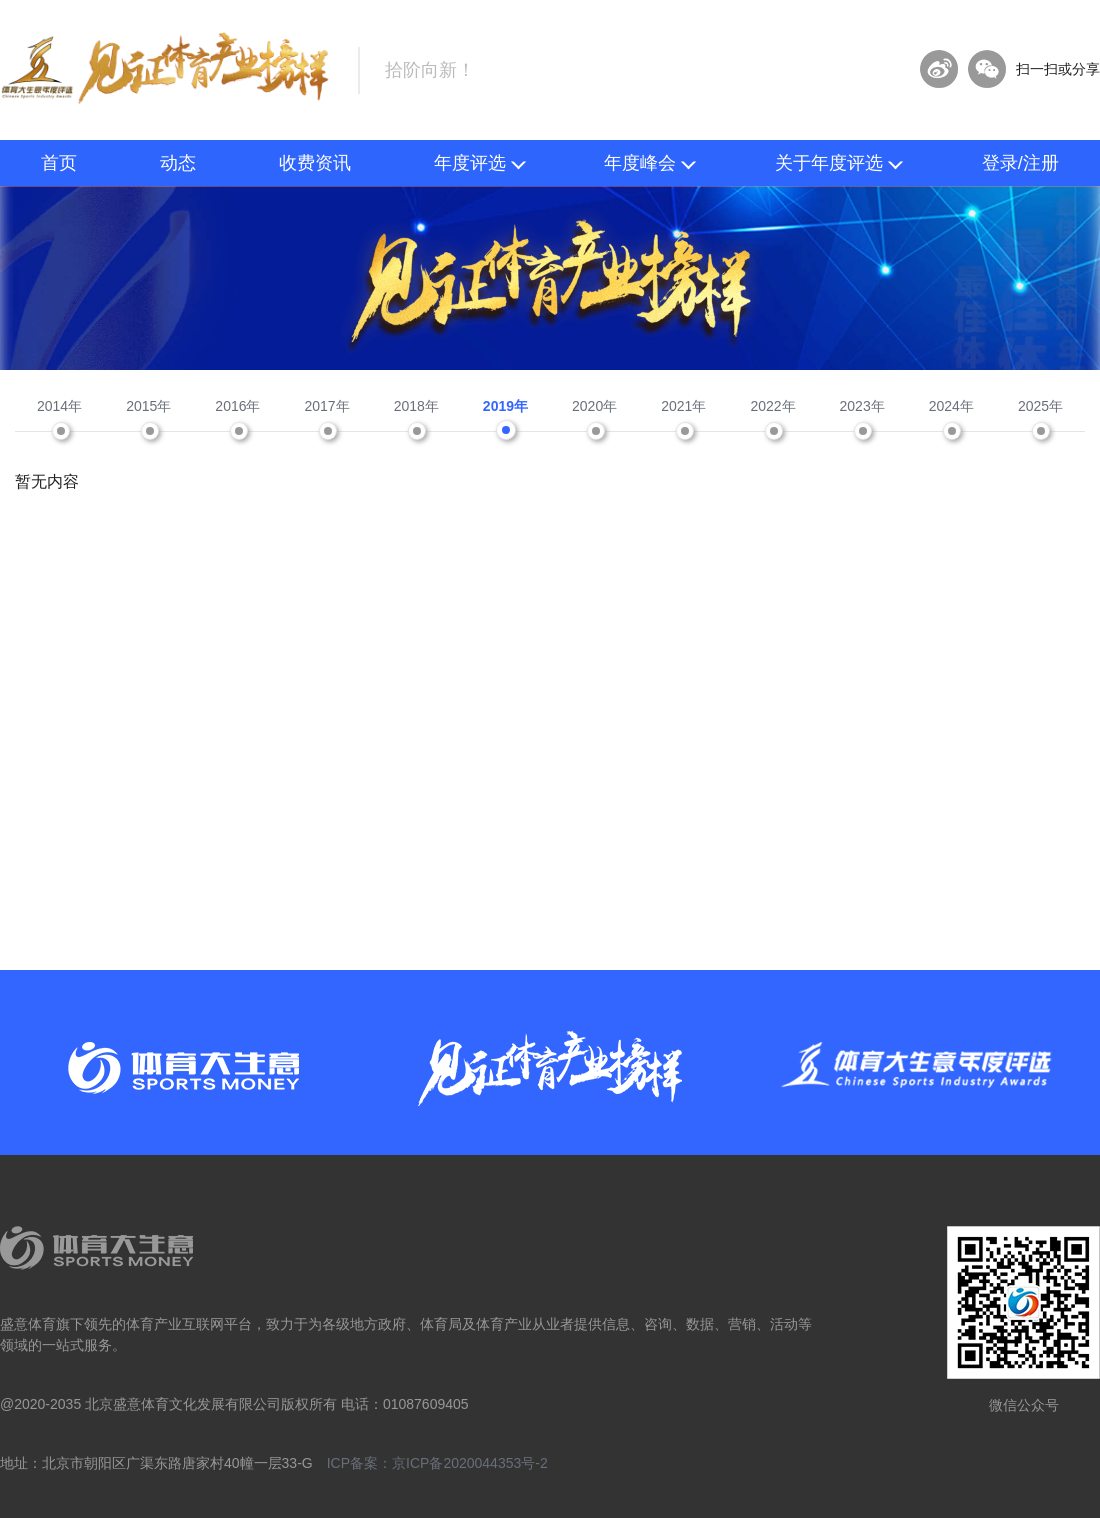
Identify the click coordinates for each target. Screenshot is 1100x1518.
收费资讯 (315, 163)
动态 (178, 163)
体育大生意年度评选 (166, 68)
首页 (59, 163)
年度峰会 (650, 163)
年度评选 (480, 163)
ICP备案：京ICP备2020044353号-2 (437, 1463)
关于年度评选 (839, 163)
